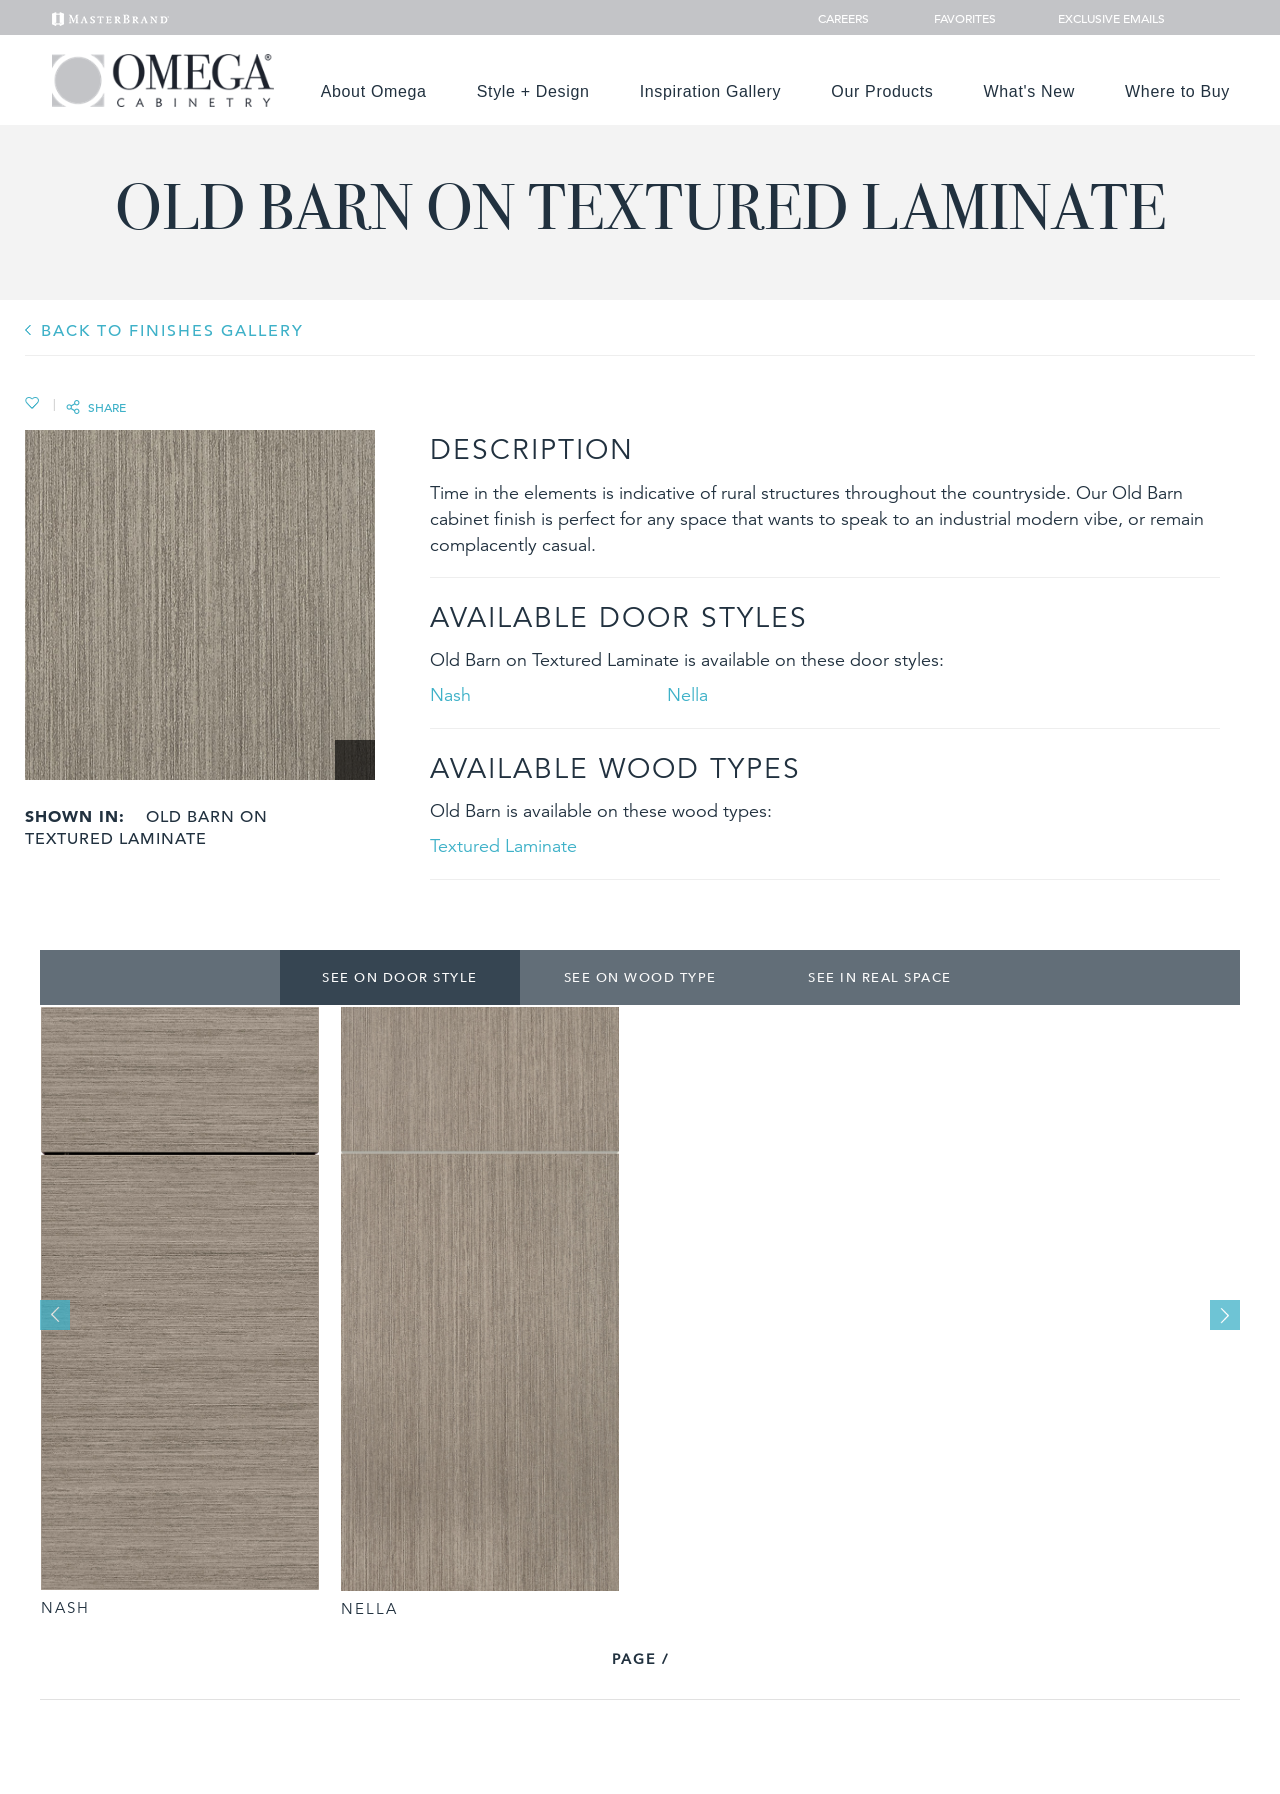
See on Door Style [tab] (400, 977)
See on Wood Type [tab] (640, 977)
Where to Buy (1177, 91)
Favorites (957, 18)
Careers (845, 18)
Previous (55, 1315)
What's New (1030, 91)
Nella (687, 694)
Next (1225, 1315)
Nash (450, 694)
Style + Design (533, 91)
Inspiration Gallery (711, 91)
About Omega (374, 91)
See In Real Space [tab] (880, 977)
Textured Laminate (503, 845)
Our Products (882, 91)
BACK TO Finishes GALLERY (172, 331)
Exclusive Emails (1100, 18)
